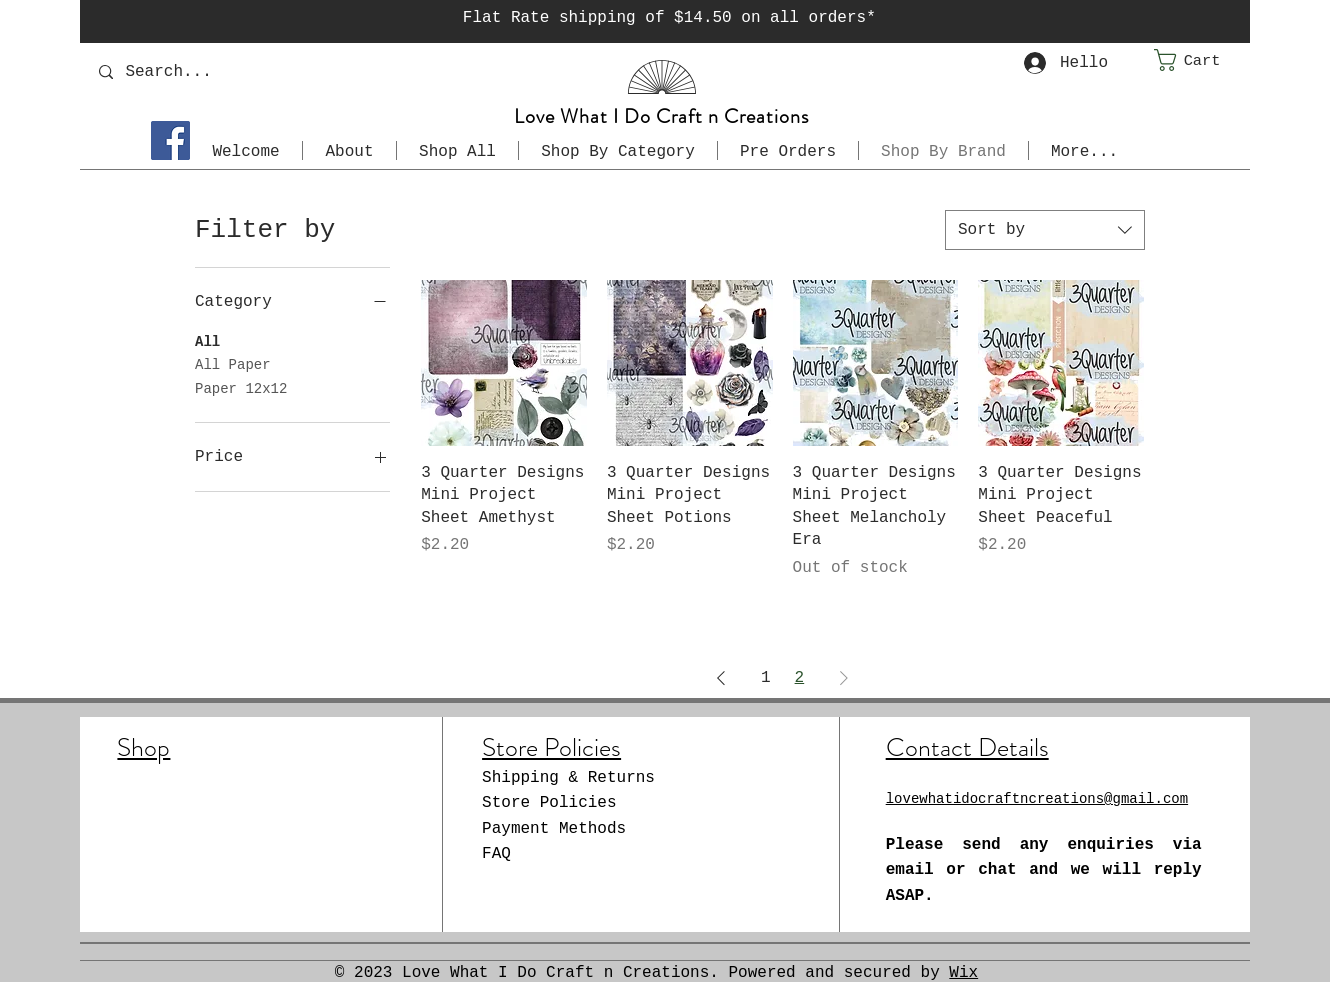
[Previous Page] (721, 678)
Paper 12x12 (241, 387)
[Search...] (261, 71)
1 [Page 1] (766, 678)
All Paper (233, 363)
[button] (1202, 60)
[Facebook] (170, 140)
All (207, 340)
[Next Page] (844, 678)
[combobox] (1045, 230)
